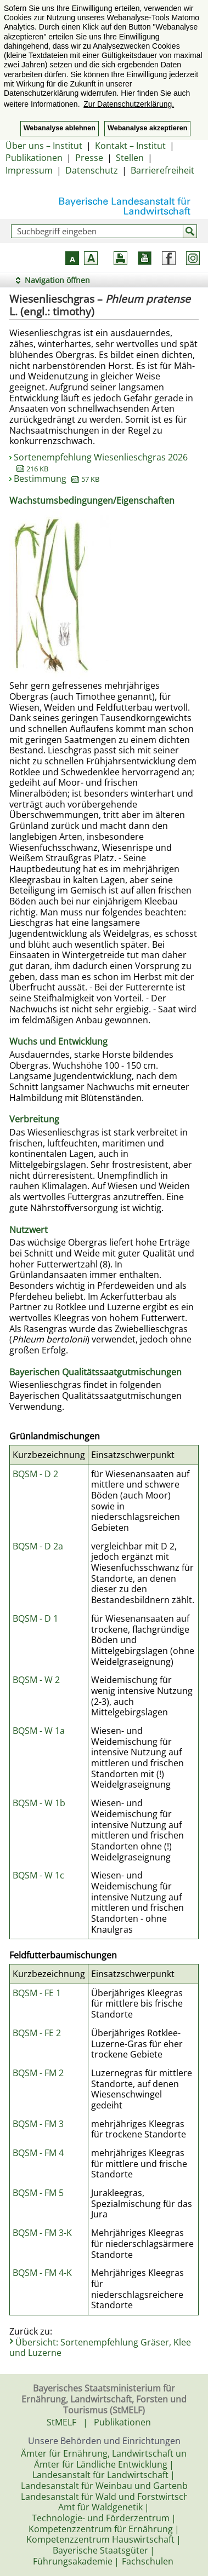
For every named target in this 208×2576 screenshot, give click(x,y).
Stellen (130, 158)
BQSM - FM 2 (38, 2073)
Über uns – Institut (43, 146)
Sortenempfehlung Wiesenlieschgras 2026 (101, 462)
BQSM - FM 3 (38, 2124)
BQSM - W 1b (39, 1803)
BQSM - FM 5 (38, 2193)
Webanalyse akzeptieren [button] (147, 128)
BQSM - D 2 (35, 1474)
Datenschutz (91, 170)
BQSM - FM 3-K (42, 2233)
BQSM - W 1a (39, 1731)
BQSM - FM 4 (38, 2153)
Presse (89, 158)
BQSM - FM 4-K (42, 2273)
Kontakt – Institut (130, 146)
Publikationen (34, 158)
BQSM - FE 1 (37, 1993)
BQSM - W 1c (38, 1875)
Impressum (29, 170)
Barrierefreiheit (162, 170)
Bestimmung (56, 478)
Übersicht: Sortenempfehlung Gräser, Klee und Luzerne (100, 2347)
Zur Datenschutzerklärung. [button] (128, 104)
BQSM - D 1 (35, 1618)
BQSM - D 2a (38, 1546)
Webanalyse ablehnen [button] (59, 128)
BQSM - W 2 (36, 1680)
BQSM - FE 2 (37, 2033)
